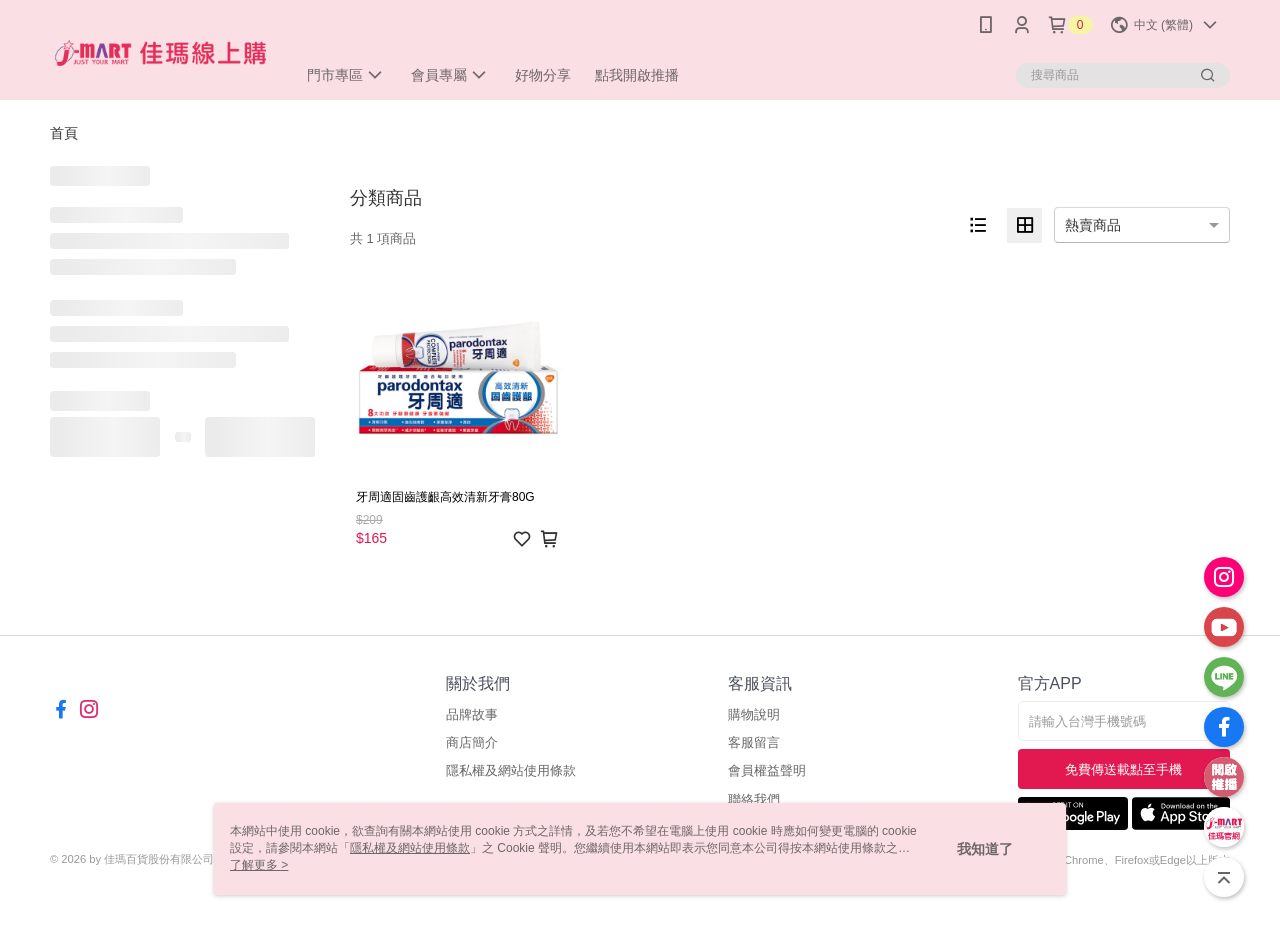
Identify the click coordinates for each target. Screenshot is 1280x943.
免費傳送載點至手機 (1123, 769)
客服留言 (754, 742)
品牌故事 (472, 714)
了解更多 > (259, 865)
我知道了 (985, 849)
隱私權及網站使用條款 (511, 770)
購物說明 (754, 714)
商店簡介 (472, 742)
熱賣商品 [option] (1093, 225)
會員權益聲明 (767, 770)
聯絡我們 (754, 799)
